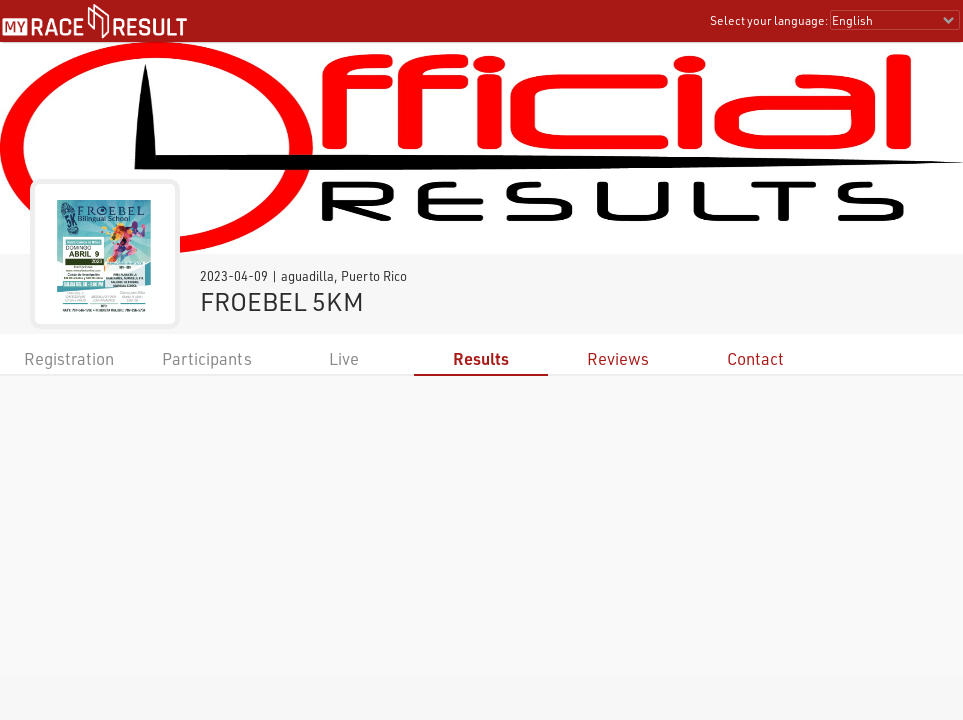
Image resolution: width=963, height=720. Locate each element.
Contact (755, 358)
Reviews (618, 358)
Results (481, 358)
